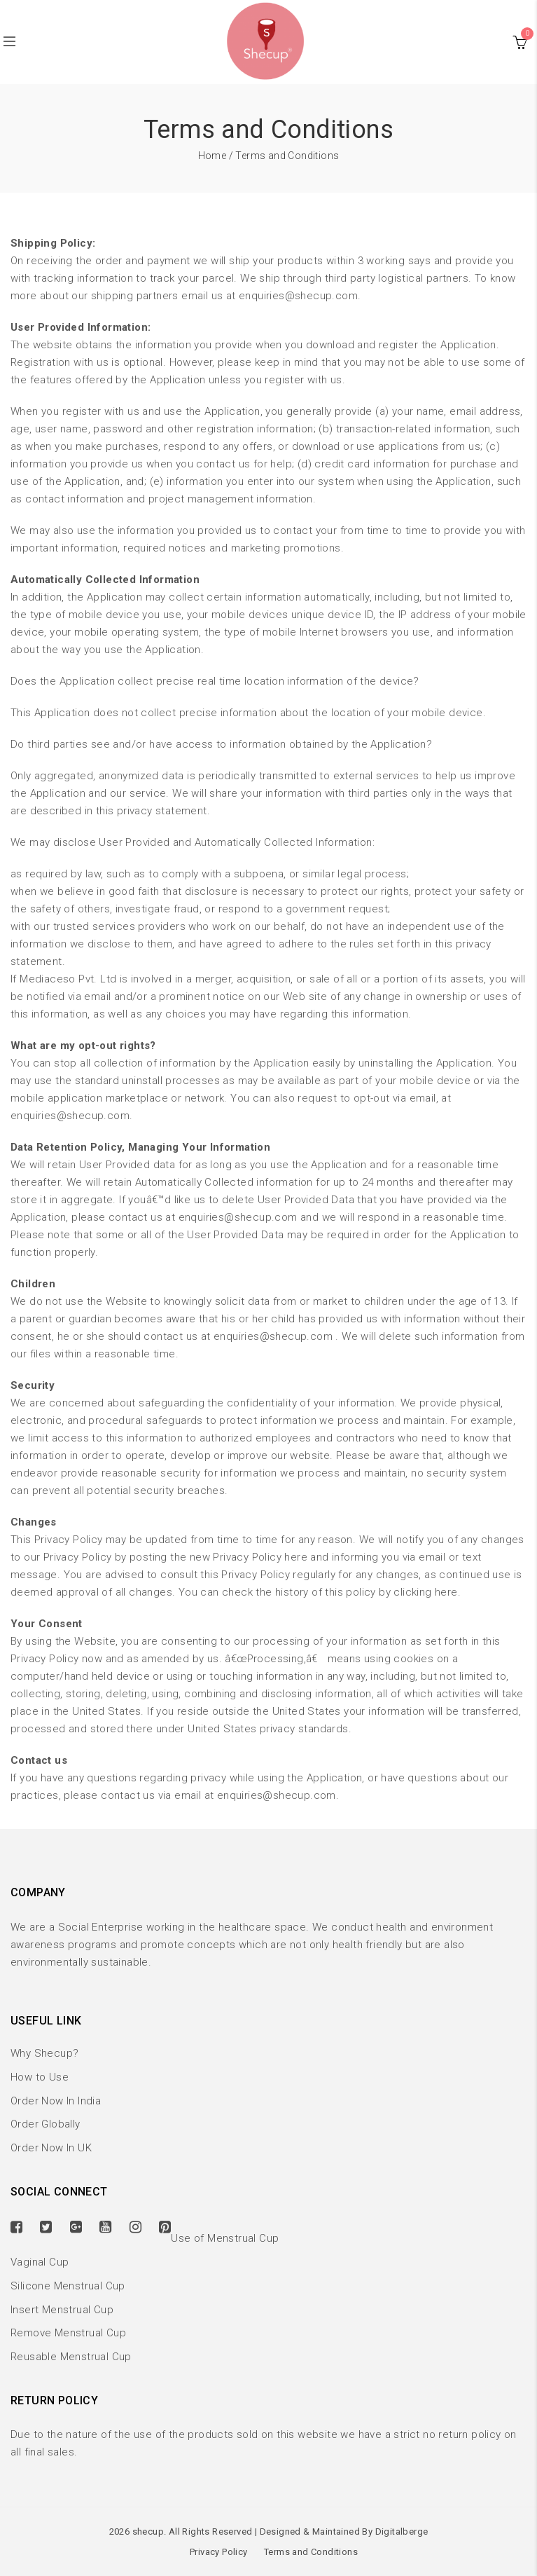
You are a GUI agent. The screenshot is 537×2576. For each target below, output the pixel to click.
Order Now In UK (51, 2148)
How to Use (40, 2077)
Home (212, 155)
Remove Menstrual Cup (68, 2333)
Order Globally (46, 2124)
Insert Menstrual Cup (62, 2309)
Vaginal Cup (40, 2262)
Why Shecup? (44, 2053)
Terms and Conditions (311, 2552)
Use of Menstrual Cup (225, 2238)
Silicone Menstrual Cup (68, 2286)
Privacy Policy (219, 2552)
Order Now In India (56, 2101)
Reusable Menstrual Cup (71, 2356)
